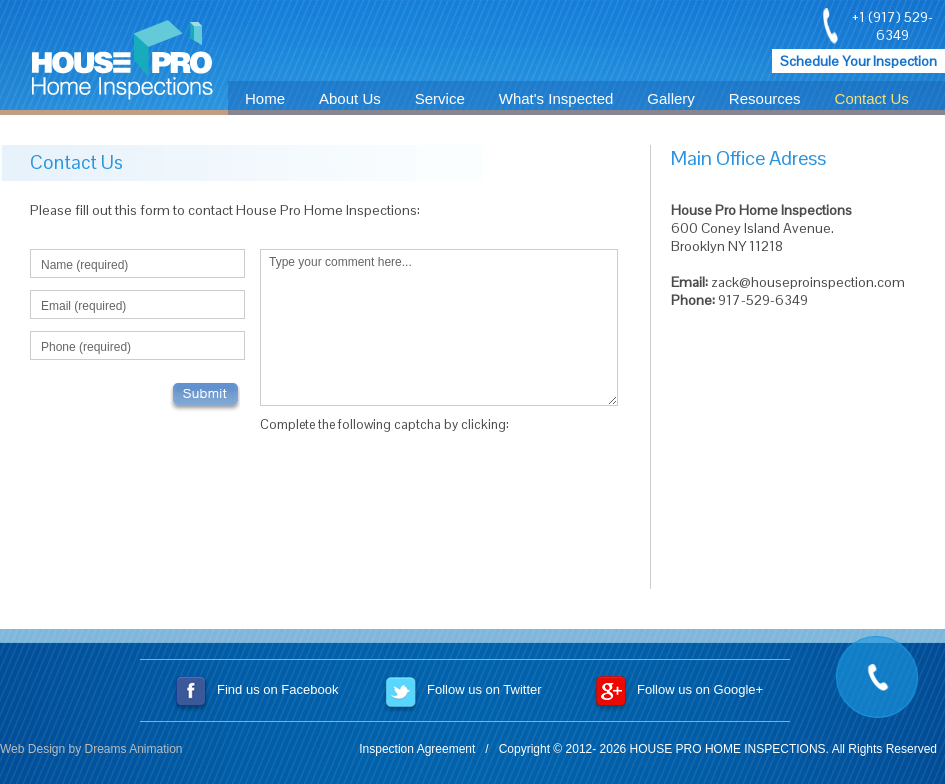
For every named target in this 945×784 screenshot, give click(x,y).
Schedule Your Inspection (858, 61)
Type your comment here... (439, 327)
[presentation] (412, 482)
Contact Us (872, 98)
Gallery (671, 98)
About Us (350, 98)
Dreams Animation (134, 749)
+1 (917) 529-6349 (892, 26)
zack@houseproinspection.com (808, 282)
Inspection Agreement (417, 749)
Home (265, 98)
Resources (765, 98)
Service (440, 98)
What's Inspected (556, 98)
